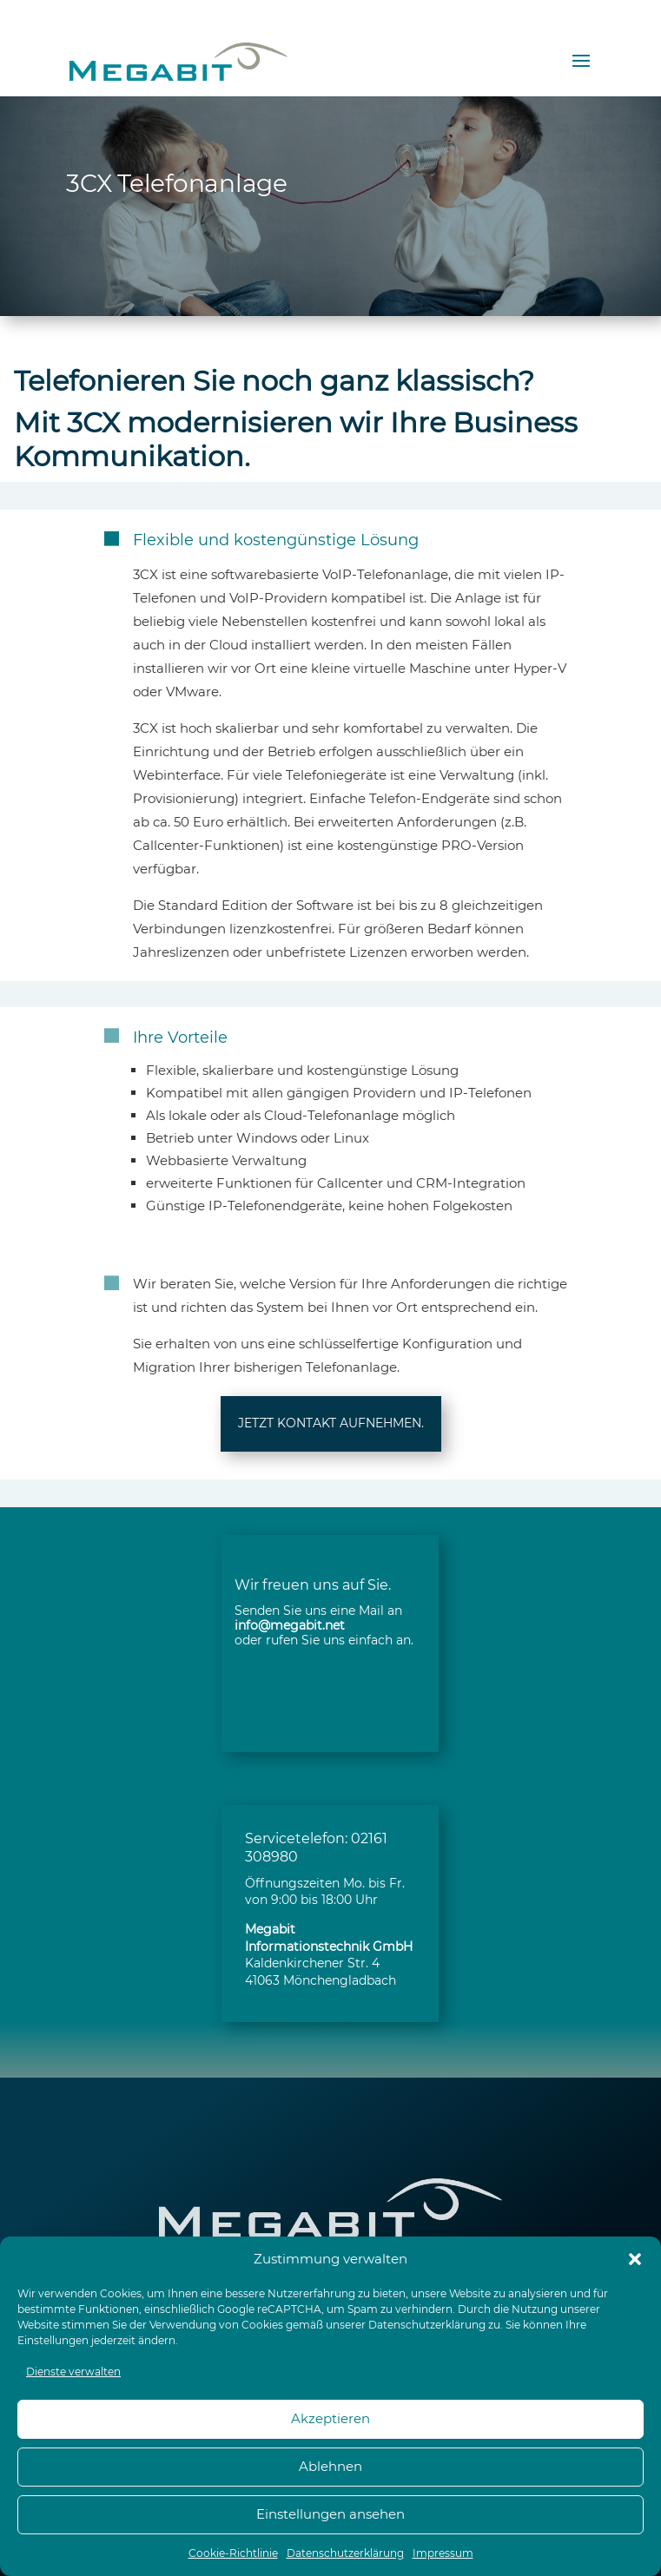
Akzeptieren (330, 2418)
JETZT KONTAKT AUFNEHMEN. (331, 1423)
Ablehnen (330, 2466)
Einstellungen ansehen (330, 2514)
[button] (635, 2259)
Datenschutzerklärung (427, 2324)
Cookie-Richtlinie (233, 2553)
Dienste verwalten (73, 2371)
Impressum (443, 2553)
